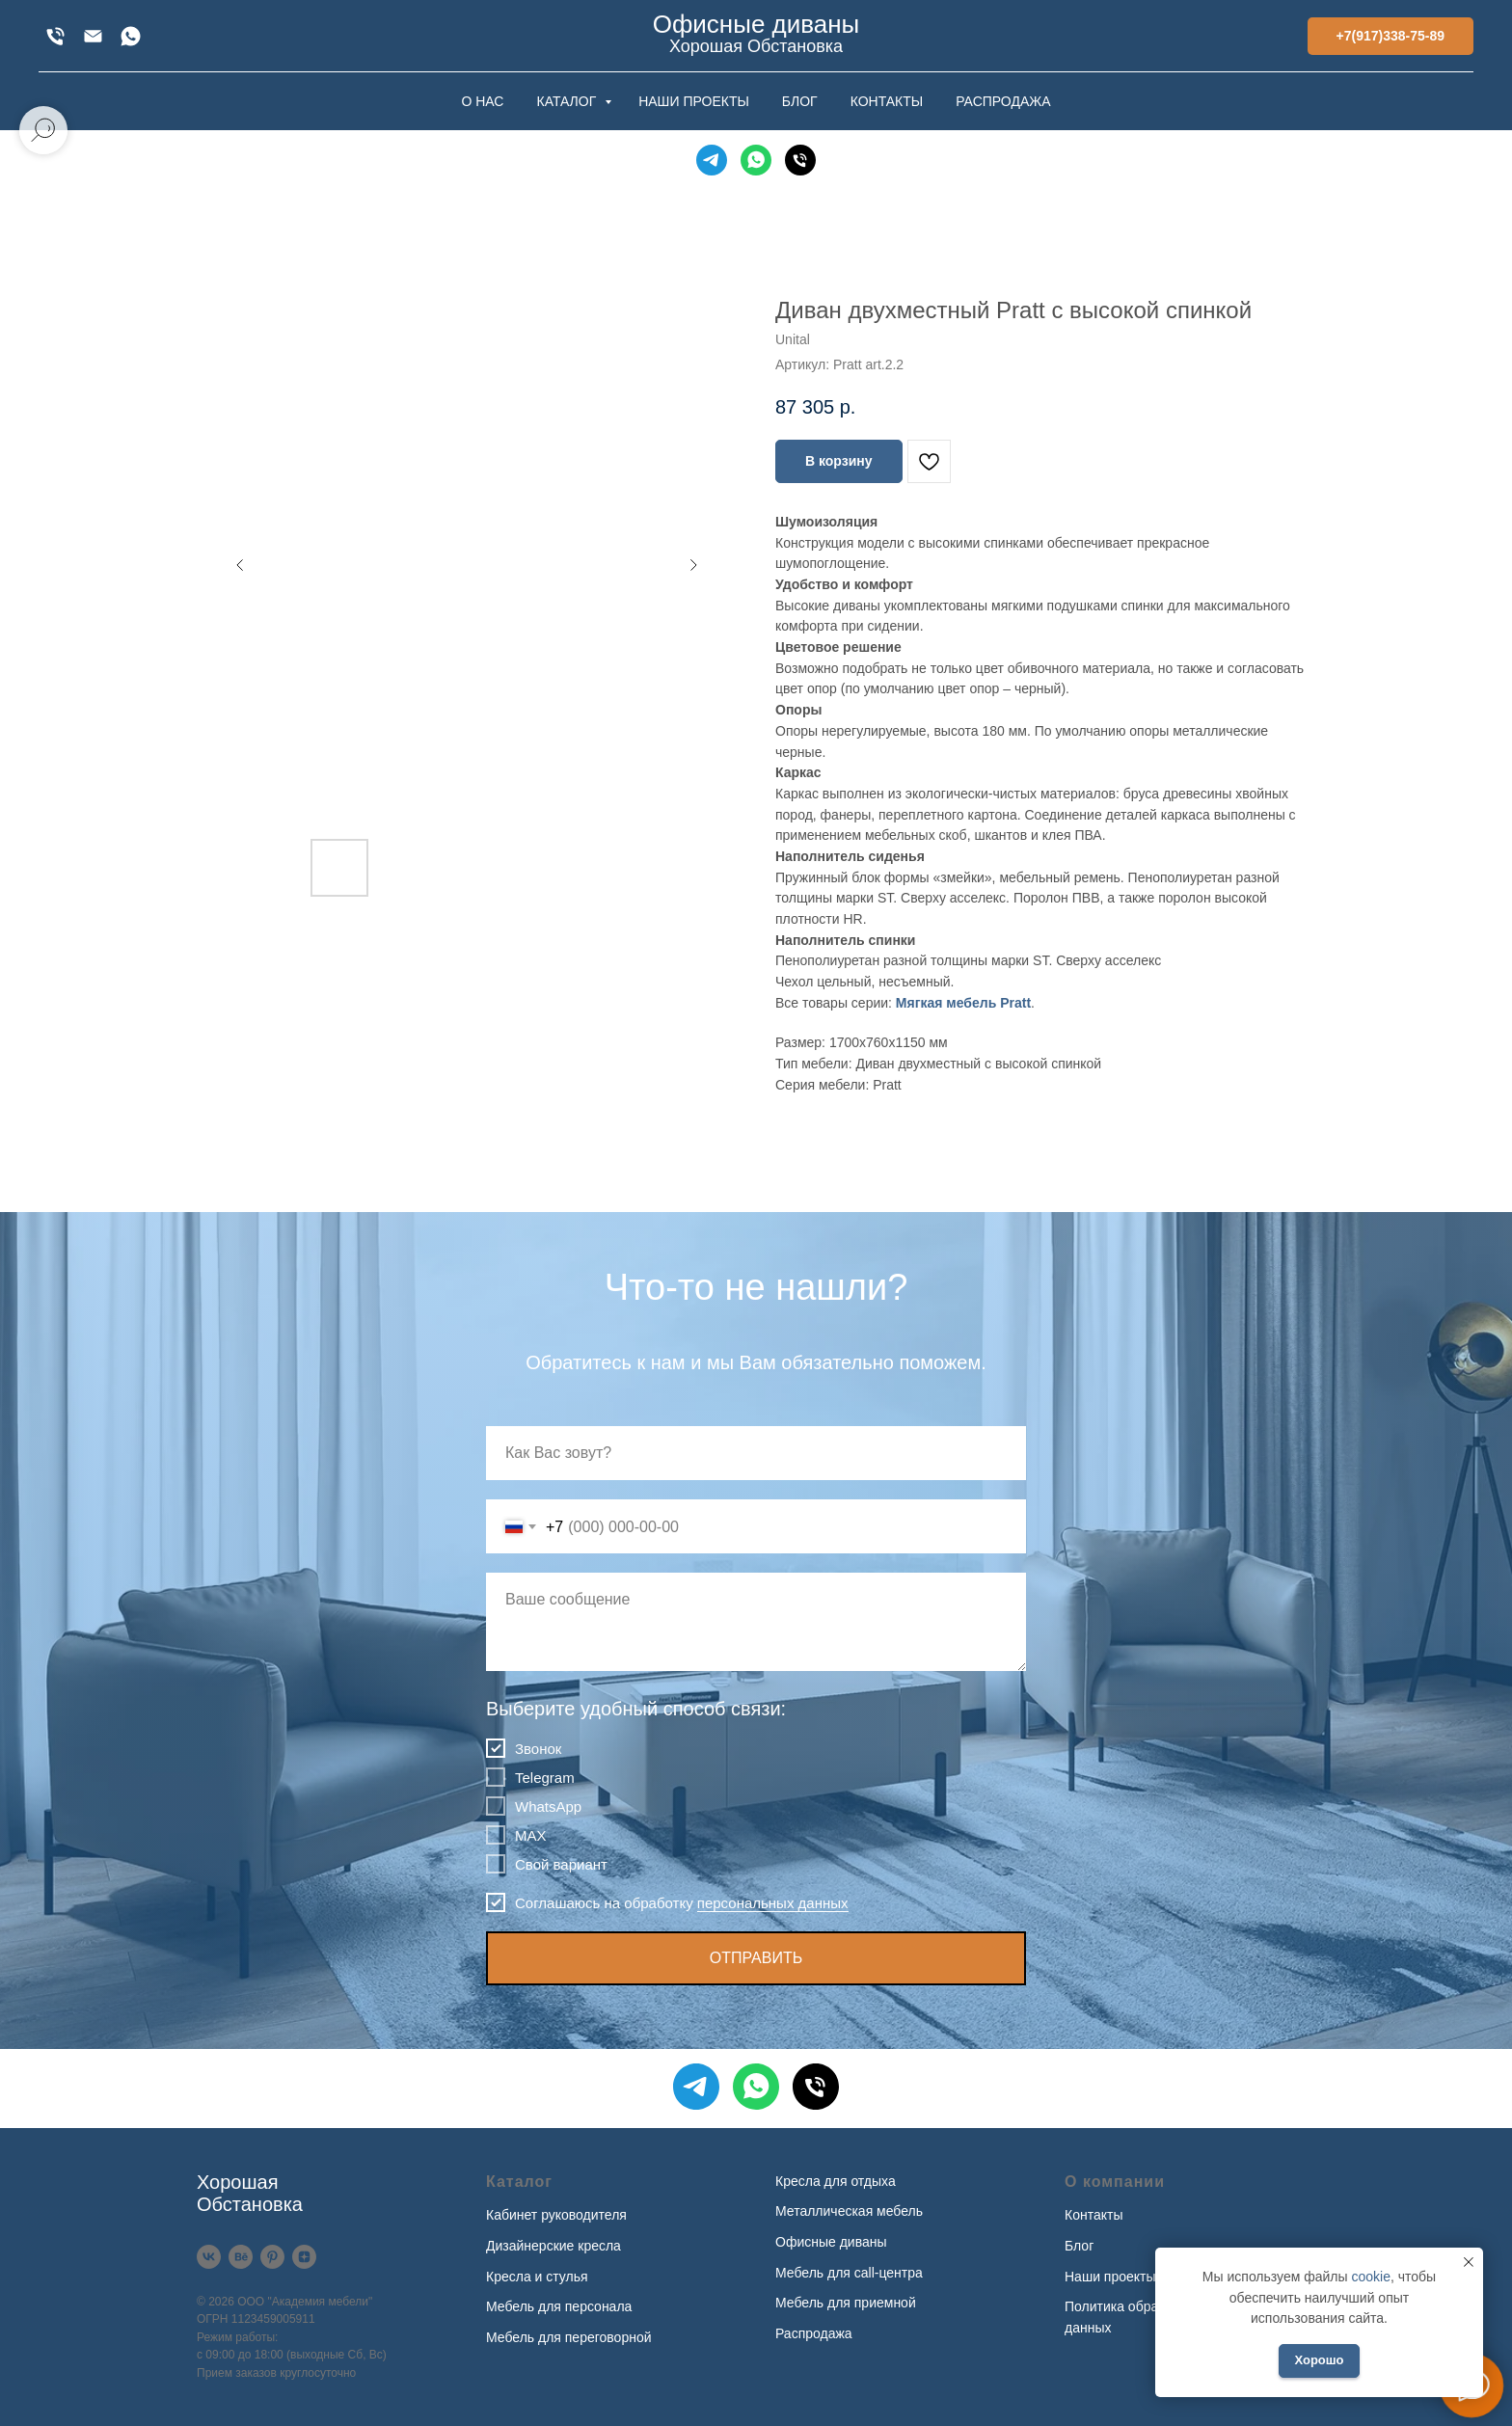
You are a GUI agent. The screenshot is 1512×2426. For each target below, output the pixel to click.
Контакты (1093, 2215)
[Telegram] (711, 160)
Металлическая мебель (849, 2211)
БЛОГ (800, 101)
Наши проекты (1110, 2276)
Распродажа (813, 2333)
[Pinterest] (272, 2257)
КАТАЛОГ (568, 101)
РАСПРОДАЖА (1003, 101)
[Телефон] (800, 160)
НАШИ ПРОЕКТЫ (693, 101)
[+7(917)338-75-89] (55, 36)
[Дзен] (304, 2257)
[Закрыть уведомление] (1468, 2262)
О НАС (482, 101)
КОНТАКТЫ (887, 101)
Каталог (519, 2181)
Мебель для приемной (845, 2302)
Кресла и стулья (537, 2276)
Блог (1079, 2245)
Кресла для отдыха (835, 2181)
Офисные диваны (831, 2242)
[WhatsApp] (131, 36)
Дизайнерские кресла (553, 2245)
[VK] (209, 2257)
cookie (1370, 2276)
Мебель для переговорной (569, 2337)
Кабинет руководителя (556, 2215)
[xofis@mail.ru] (93, 36)
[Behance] (241, 2257)
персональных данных (773, 1903)
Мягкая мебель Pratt (963, 1003)
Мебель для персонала (559, 2306)
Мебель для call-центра (849, 2272)
